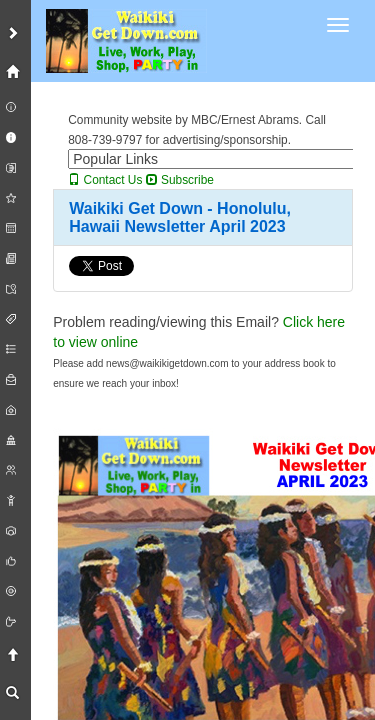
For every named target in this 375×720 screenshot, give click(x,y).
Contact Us (105, 180)
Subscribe (180, 180)
